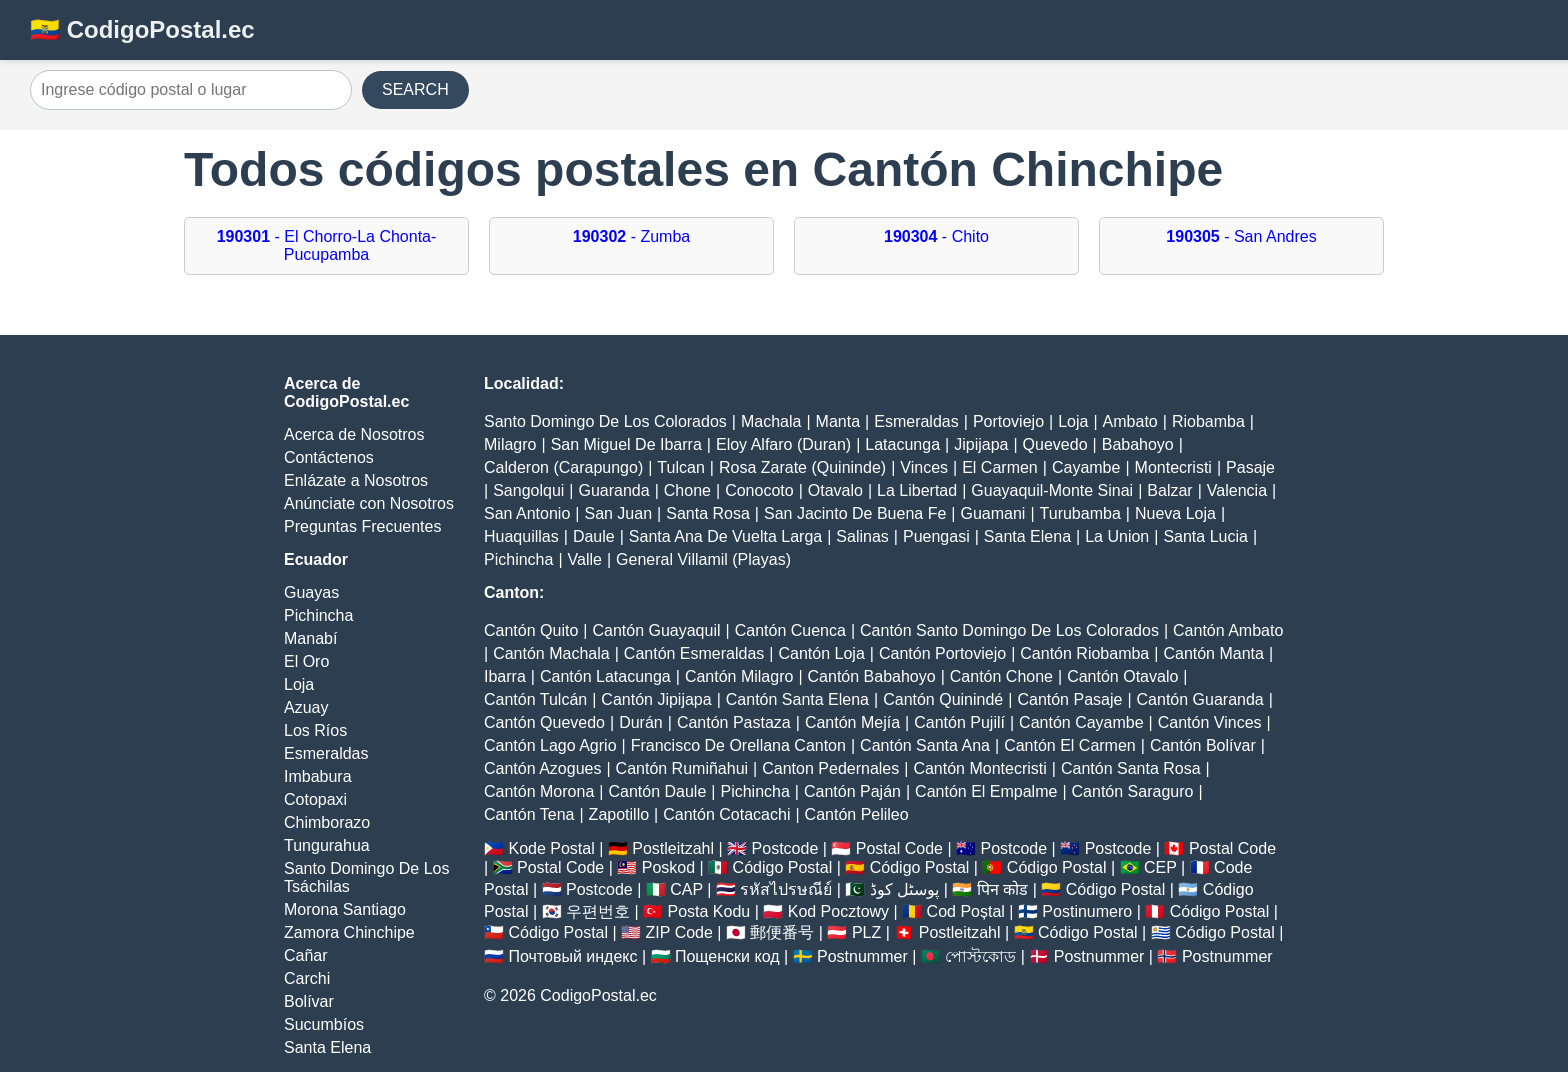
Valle (585, 559)
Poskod (668, 867)
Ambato (1130, 421)
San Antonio (527, 513)
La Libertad (917, 490)
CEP (1160, 867)
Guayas (311, 592)
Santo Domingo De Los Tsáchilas (366, 877)
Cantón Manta (1213, 653)
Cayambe (1086, 467)
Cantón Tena (529, 814)
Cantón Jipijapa (656, 699)
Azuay (306, 707)
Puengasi (936, 536)
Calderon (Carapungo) (563, 467)
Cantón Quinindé (943, 699)
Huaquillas (521, 536)
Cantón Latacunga (605, 676)
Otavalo (835, 490)
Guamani (992, 513)
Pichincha (318, 615)
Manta (838, 421)
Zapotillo (619, 814)
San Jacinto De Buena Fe (855, 513)
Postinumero (1087, 911)
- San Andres (1241, 236)
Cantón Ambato (1228, 630)
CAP (686, 889)
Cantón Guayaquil (656, 630)
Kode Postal (551, 848)
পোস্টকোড (980, 956)
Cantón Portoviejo (942, 653)
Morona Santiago (345, 909)
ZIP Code (679, 932)
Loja (299, 684)
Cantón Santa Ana (925, 745)
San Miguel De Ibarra (626, 444)
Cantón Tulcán (535, 699)
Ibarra (505, 676)
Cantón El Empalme (986, 791)
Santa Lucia (1205, 536)
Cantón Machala (551, 653)
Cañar (306, 955)
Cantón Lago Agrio (550, 745)
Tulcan (680, 467)
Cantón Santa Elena (797, 699)
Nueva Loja (1175, 513)
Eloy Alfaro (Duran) (783, 444)
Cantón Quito (531, 630)
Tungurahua (327, 845)
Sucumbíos (324, 1024)
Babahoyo (1138, 444)
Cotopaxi (315, 799)
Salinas (862, 536)
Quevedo (1055, 444)
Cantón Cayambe (1081, 722)
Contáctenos (329, 457)
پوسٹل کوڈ (904, 889)
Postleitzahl (673, 848)
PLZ (866, 932)
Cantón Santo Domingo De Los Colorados (1009, 630)
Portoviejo (1008, 421)
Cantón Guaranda (1200, 699)
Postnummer (862, 956)
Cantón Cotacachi (726, 814)
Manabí (310, 638)
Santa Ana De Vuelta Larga (725, 536)
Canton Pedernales (830, 768)
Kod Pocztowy (838, 911)
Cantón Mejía (852, 722)
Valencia (1237, 490)
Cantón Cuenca (790, 630)
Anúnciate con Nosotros (369, 503)
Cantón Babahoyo (872, 676)
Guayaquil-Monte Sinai (1052, 490)
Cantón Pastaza (734, 722)
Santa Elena (327, 1047)
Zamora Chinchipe (349, 932)
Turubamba (1080, 513)
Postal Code (899, 848)
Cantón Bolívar (1203, 745)
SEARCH (415, 89)
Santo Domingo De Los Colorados (605, 421)
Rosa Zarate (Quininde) (802, 467)
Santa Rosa (708, 513)
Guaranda (613, 490)
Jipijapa (981, 444)
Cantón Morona (539, 791)
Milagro (510, 444)
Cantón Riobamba (1084, 653)
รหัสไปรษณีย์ (786, 889)
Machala (771, 421)
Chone (687, 490)
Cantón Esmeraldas (694, 653)
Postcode (785, 848)
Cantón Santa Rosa (1131, 768)
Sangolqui (528, 490)
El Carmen (1000, 467)
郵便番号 (782, 932)
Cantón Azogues (542, 768)
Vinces (924, 467)
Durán (641, 722)
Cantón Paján (852, 791)
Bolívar (309, 1001)
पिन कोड (1002, 889)
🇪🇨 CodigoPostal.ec (142, 29)
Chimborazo (327, 822)
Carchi (307, 978)
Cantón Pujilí (959, 722)
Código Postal (783, 867)
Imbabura (318, 776)
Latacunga (902, 444)
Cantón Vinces (1210, 722)
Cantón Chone (1001, 676)
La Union (1117, 536)
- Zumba (631, 236)
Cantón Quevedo (544, 722)
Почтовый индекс (572, 956)
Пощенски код (727, 956)
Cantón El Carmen (1070, 745)
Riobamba (1208, 421)
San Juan (618, 513)
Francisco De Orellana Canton (738, 745)
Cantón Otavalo (1122, 676)
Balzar (1169, 490)
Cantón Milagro (739, 676)
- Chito (936, 236)
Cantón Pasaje (1069, 699)
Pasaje (1250, 467)
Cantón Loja (822, 653)
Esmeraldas (326, 753)
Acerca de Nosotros (354, 434)
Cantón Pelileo (857, 814)
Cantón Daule (657, 791)
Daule (594, 536)
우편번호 (598, 911)
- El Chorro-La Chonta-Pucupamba (327, 245)
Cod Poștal (966, 911)
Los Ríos (315, 730)
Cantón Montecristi (979, 768)
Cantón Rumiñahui (682, 768)
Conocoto (759, 490)
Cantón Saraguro (1133, 791)
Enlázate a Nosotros (356, 480)
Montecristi (1173, 467)
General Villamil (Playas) (703, 559)
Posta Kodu (708, 911)
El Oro (306, 661)
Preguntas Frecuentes (362, 526)
